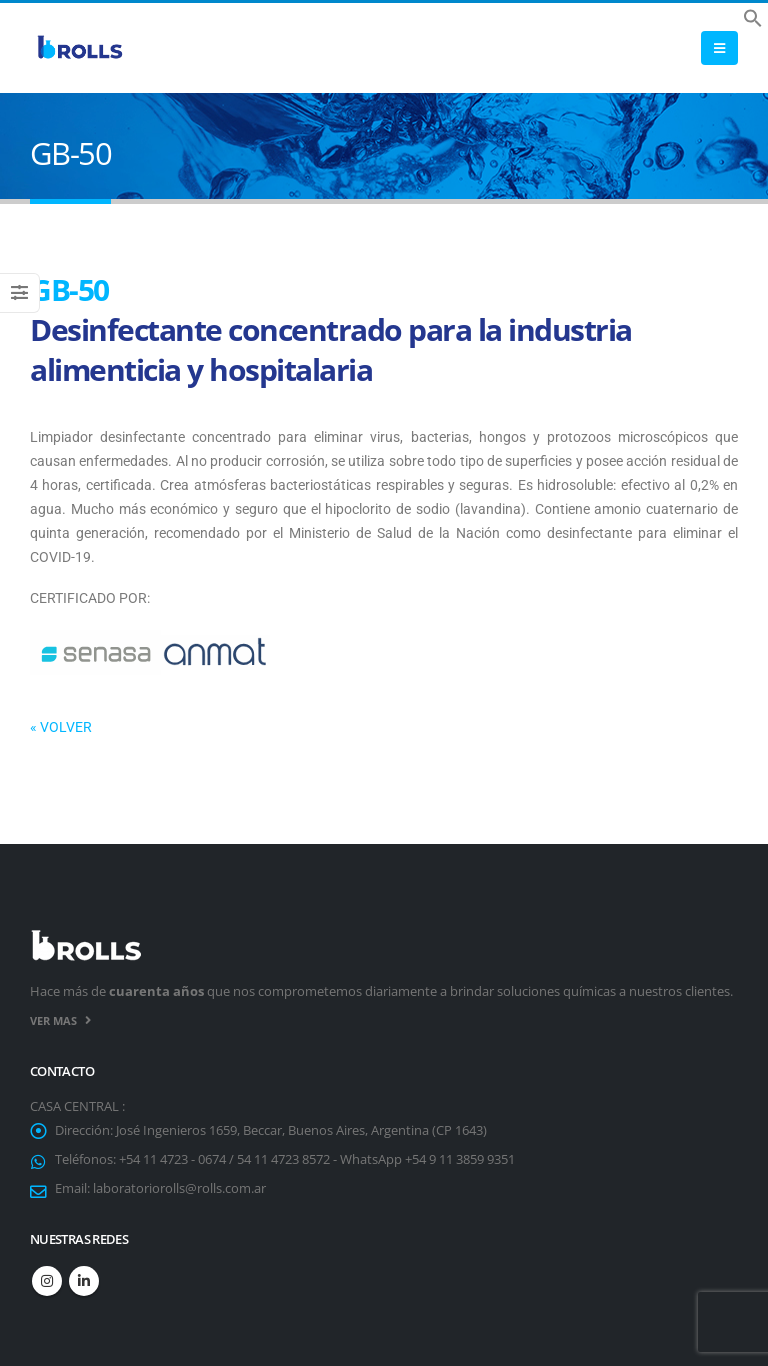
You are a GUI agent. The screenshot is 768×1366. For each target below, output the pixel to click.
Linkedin (84, 1281)
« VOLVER (61, 727)
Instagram (47, 1281)
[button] (753, 16)
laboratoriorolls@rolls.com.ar (179, 1188)
